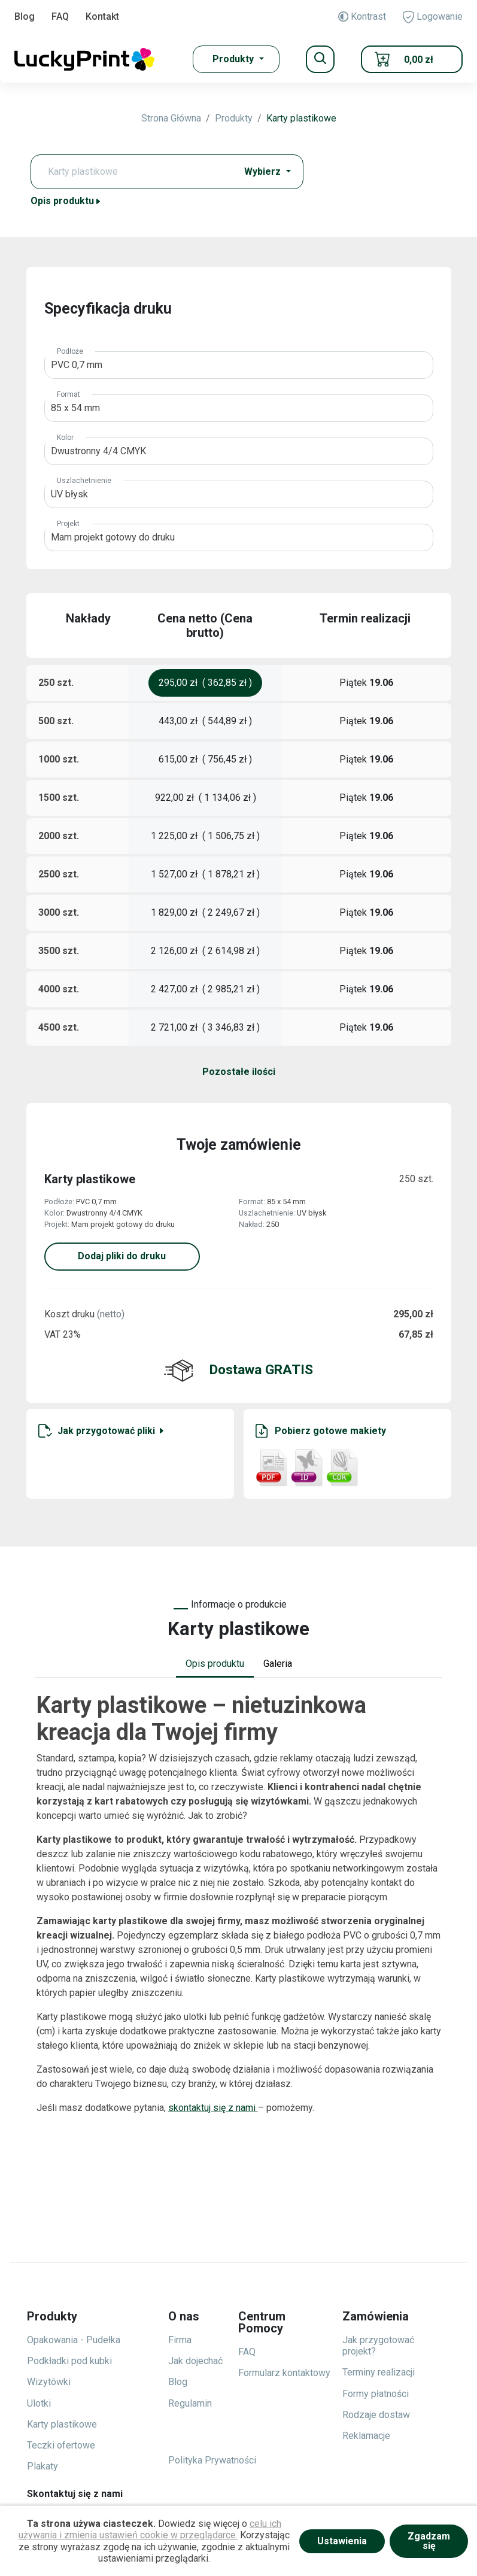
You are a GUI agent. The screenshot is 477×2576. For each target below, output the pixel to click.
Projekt (68, 524)
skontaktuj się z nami (213, 2107)
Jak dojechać (195, 2361)
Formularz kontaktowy (284, 2372)
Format (68, 394)
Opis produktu (66, 200)
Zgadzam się (429, 2541)
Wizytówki (49, 2381)
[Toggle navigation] (320, 59)
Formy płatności (375, 2393)
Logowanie (433, 17)
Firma (180, 2340)
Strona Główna (171, 118)
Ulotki (39, 2403)
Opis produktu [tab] (215, 1663)
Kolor (65, 437)
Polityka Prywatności (212, 2460)
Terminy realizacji (378, 2372)
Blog (24, 16)
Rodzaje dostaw (376, 2414)
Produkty (234, 118)
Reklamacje (366, 2435)
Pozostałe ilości (238, 1071)
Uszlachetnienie (84, 480)
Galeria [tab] (277, 1663)
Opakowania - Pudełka (73, 2340)
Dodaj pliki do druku (122, 1256)
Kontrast (362, 16)
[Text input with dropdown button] (137, 172)
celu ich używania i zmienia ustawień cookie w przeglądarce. (150, 2529)
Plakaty (42, 2466)
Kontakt (102, 16)
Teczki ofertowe (61, 2445)
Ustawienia (342, 2541)
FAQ (60, 16)
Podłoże (70, 351)
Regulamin (190, 2403)
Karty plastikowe (301, 118)
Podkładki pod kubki (69, 2361)
